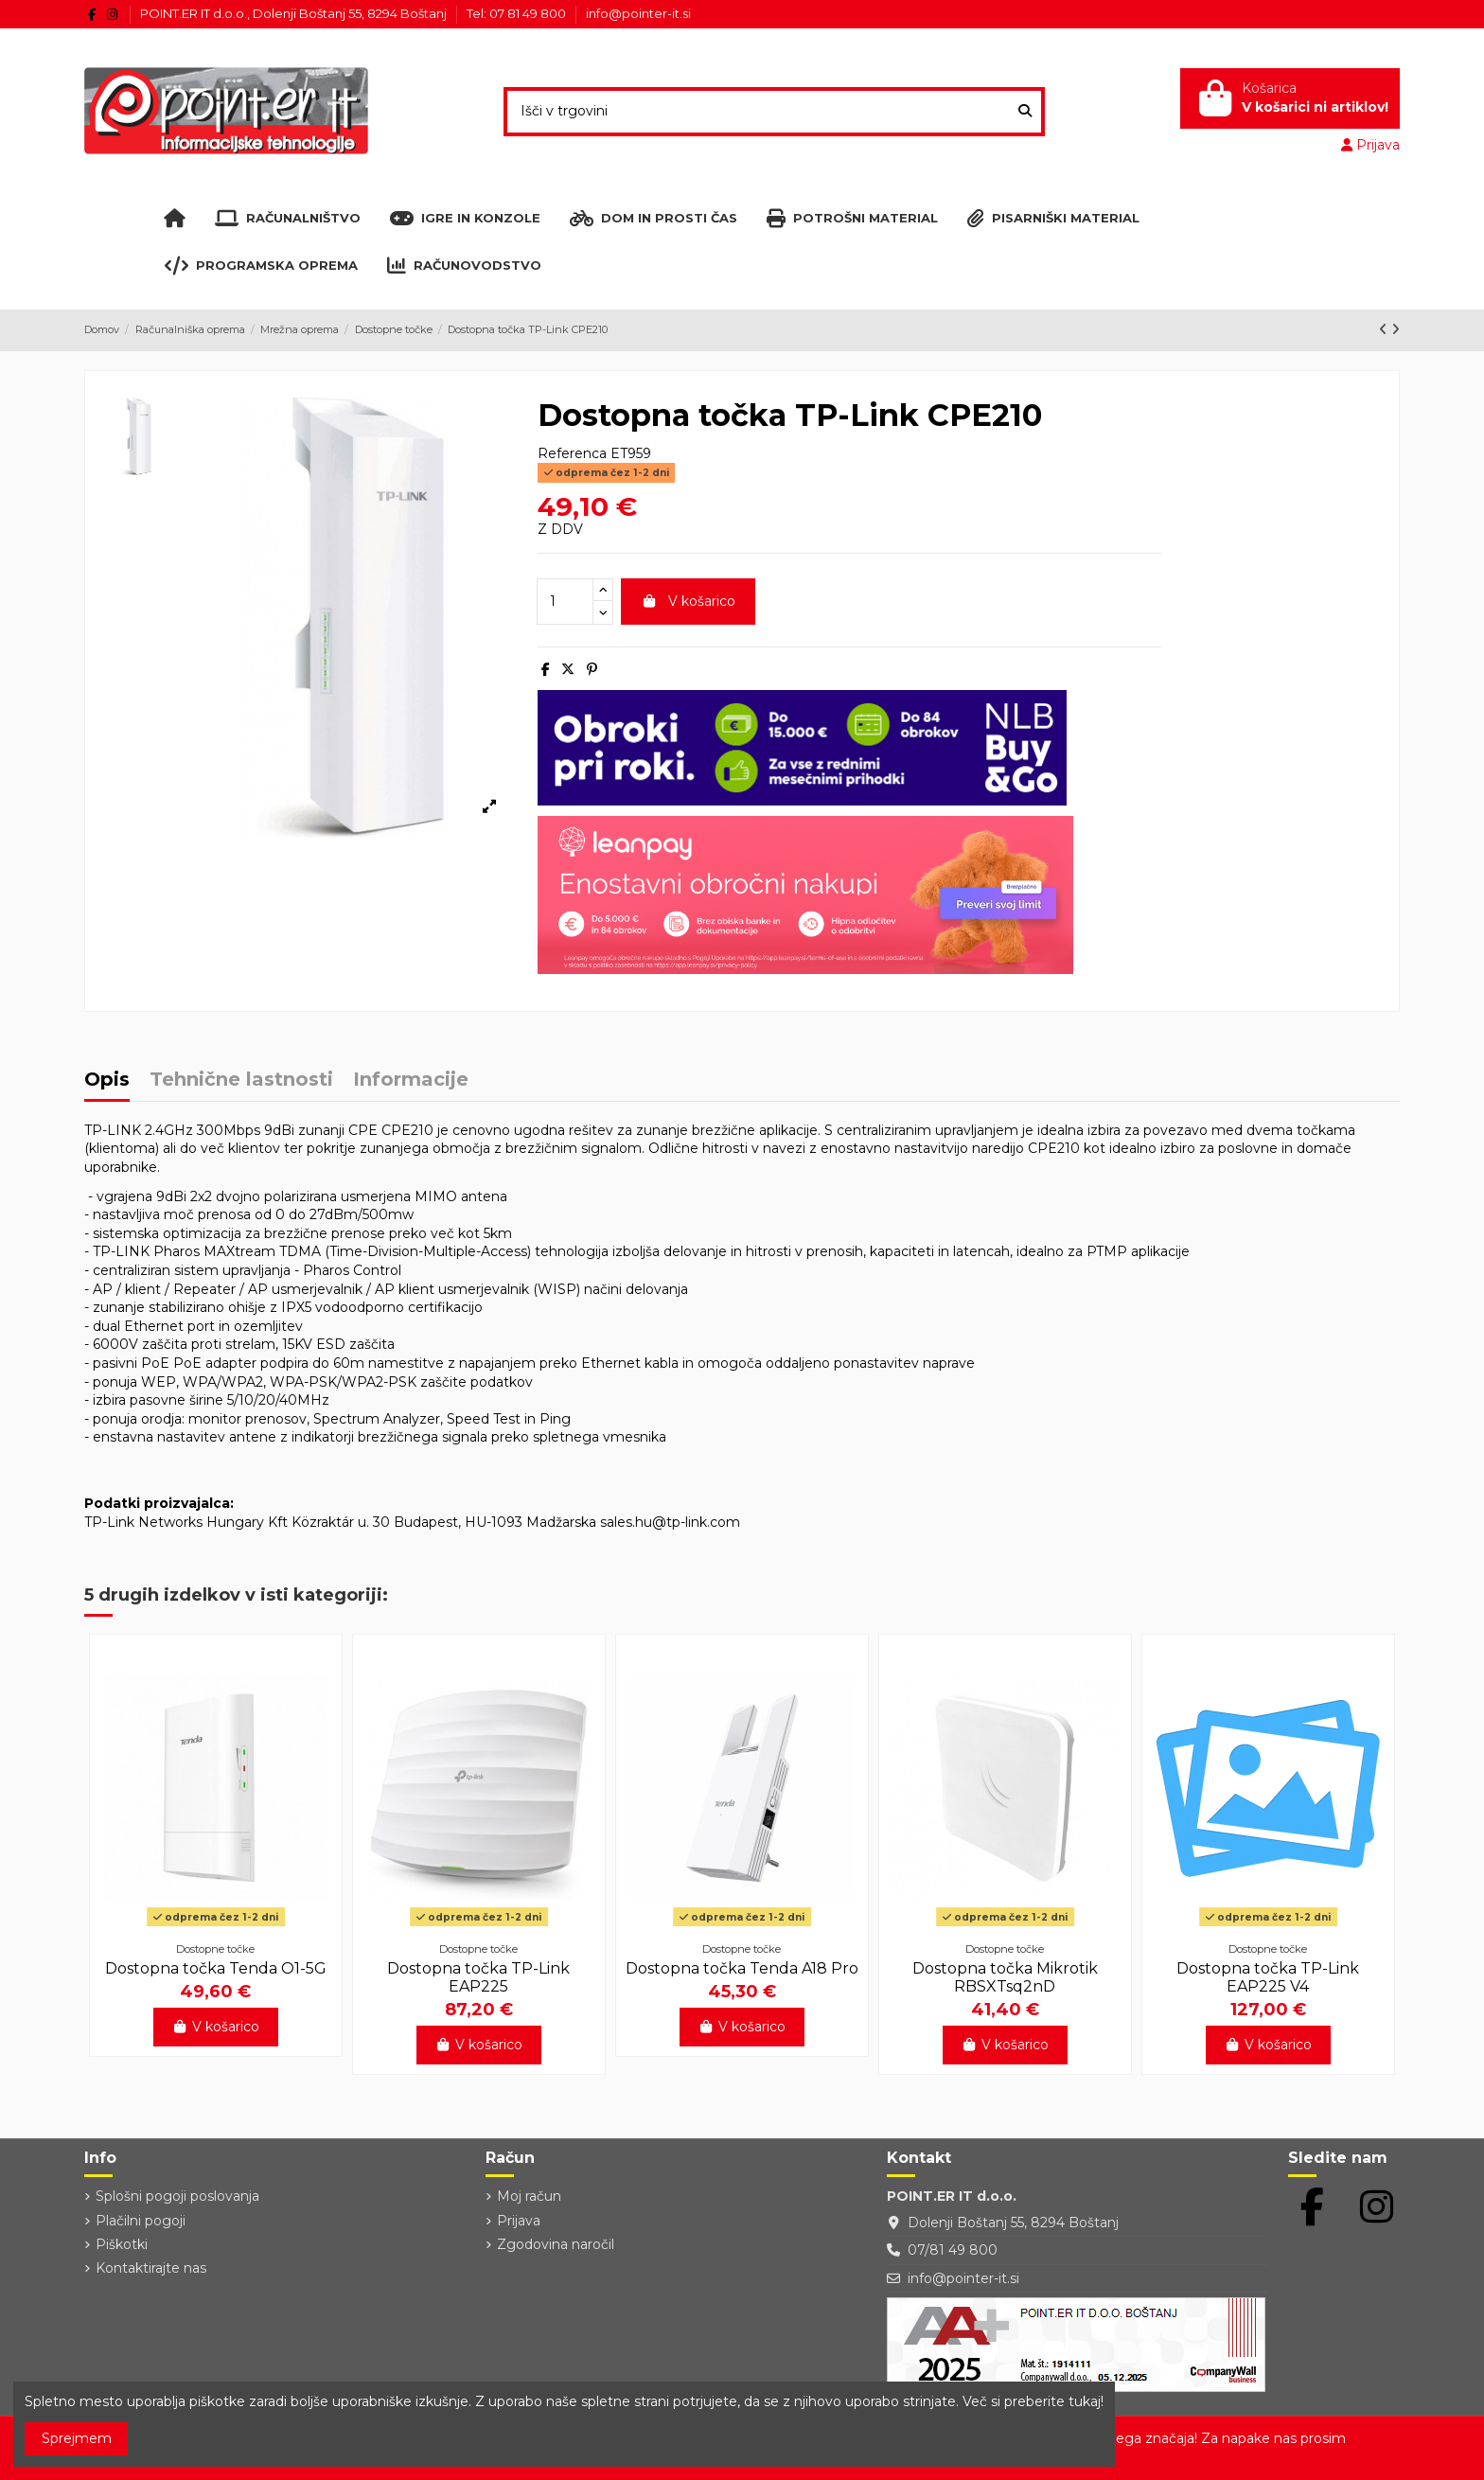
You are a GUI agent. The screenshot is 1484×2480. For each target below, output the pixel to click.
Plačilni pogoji (141, 2220)
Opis (107, 1080)
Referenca (572, 453)
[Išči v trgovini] (1025, 111)
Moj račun (529, 2196)
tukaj (1085, 2401)
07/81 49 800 (953, 2250)
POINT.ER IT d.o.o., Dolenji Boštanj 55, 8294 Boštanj (295, 13)
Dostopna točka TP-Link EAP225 (478, 1977)
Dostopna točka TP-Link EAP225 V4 (1267, 1977)
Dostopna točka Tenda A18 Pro (742, 1968)
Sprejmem (77, 2438)
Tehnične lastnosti (241, 1080)
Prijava (518, 2220)
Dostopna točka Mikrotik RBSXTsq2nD (1005, 1977)
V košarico (688, 601)
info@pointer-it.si (638, 13)
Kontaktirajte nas (151, 2267)
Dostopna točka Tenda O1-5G (216, 1968)
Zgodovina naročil (555, 2244)
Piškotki (122, 2244)
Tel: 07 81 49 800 (518, 13)
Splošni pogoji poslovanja (177, 2196)
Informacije (410, 1080)
